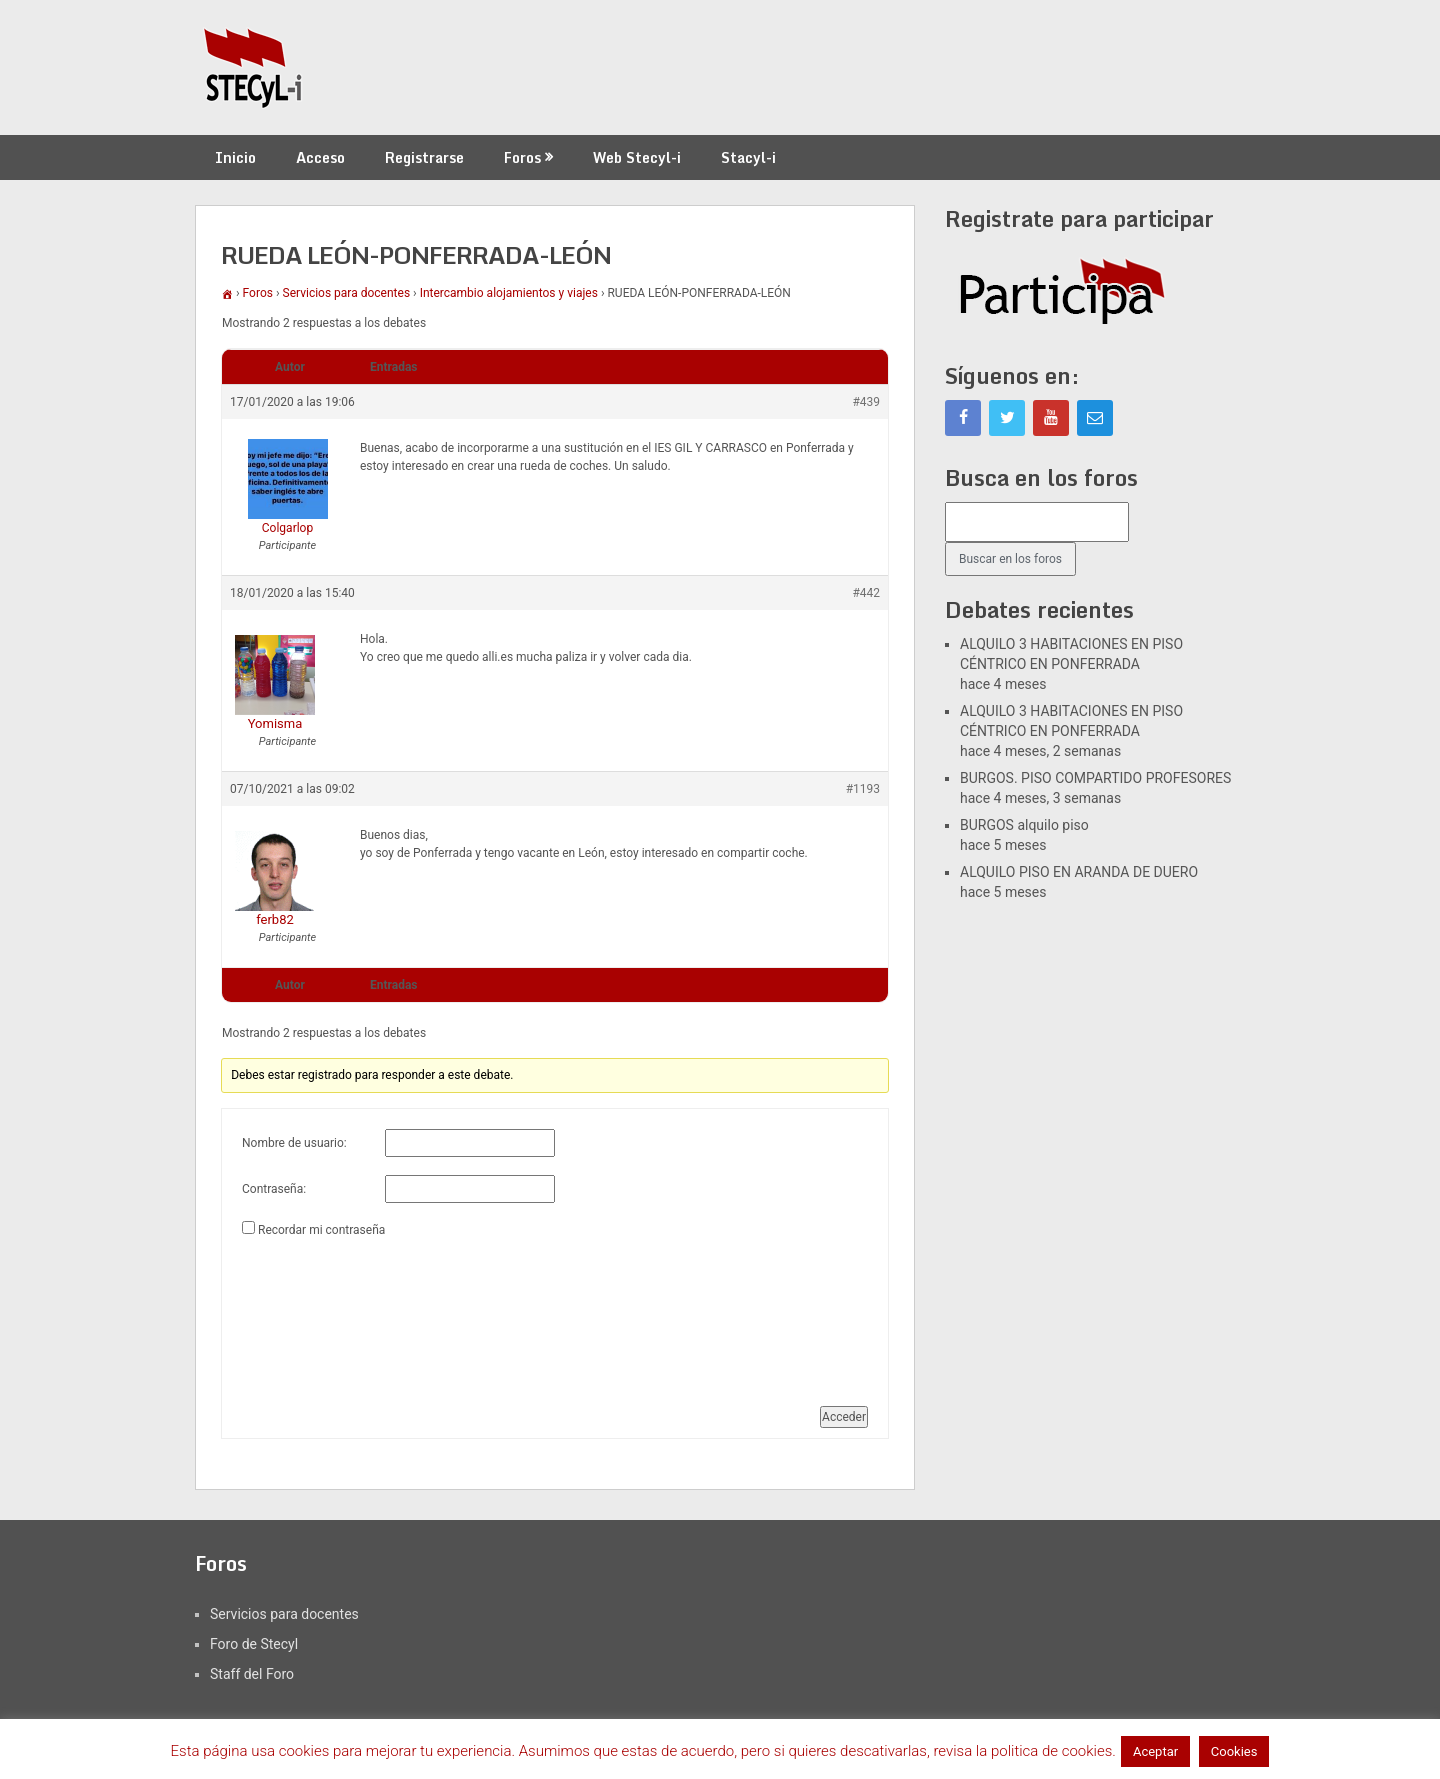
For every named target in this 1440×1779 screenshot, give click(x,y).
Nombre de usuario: (294, 1143)
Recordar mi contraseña (321, 1230)
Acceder (844, 1417)
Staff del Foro (252, 1674)
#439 (866, 402)
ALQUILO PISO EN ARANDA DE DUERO (1079, 872)
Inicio (235, 157)
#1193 (863, 789)
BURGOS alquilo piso (1024, 825)
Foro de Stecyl (254, 1644)
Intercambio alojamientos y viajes (509, 293)
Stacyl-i (748, 157)
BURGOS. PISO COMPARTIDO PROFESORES (1095, 778)
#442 (866, 593)
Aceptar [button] (1155, 1751)
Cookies (1234, 1751)
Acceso (320, 157)
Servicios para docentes (347, 293)
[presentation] (324, 1314)
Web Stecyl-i (637, 157)
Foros (522, 157)
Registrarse (424, 157)
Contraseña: (274, 1189)
